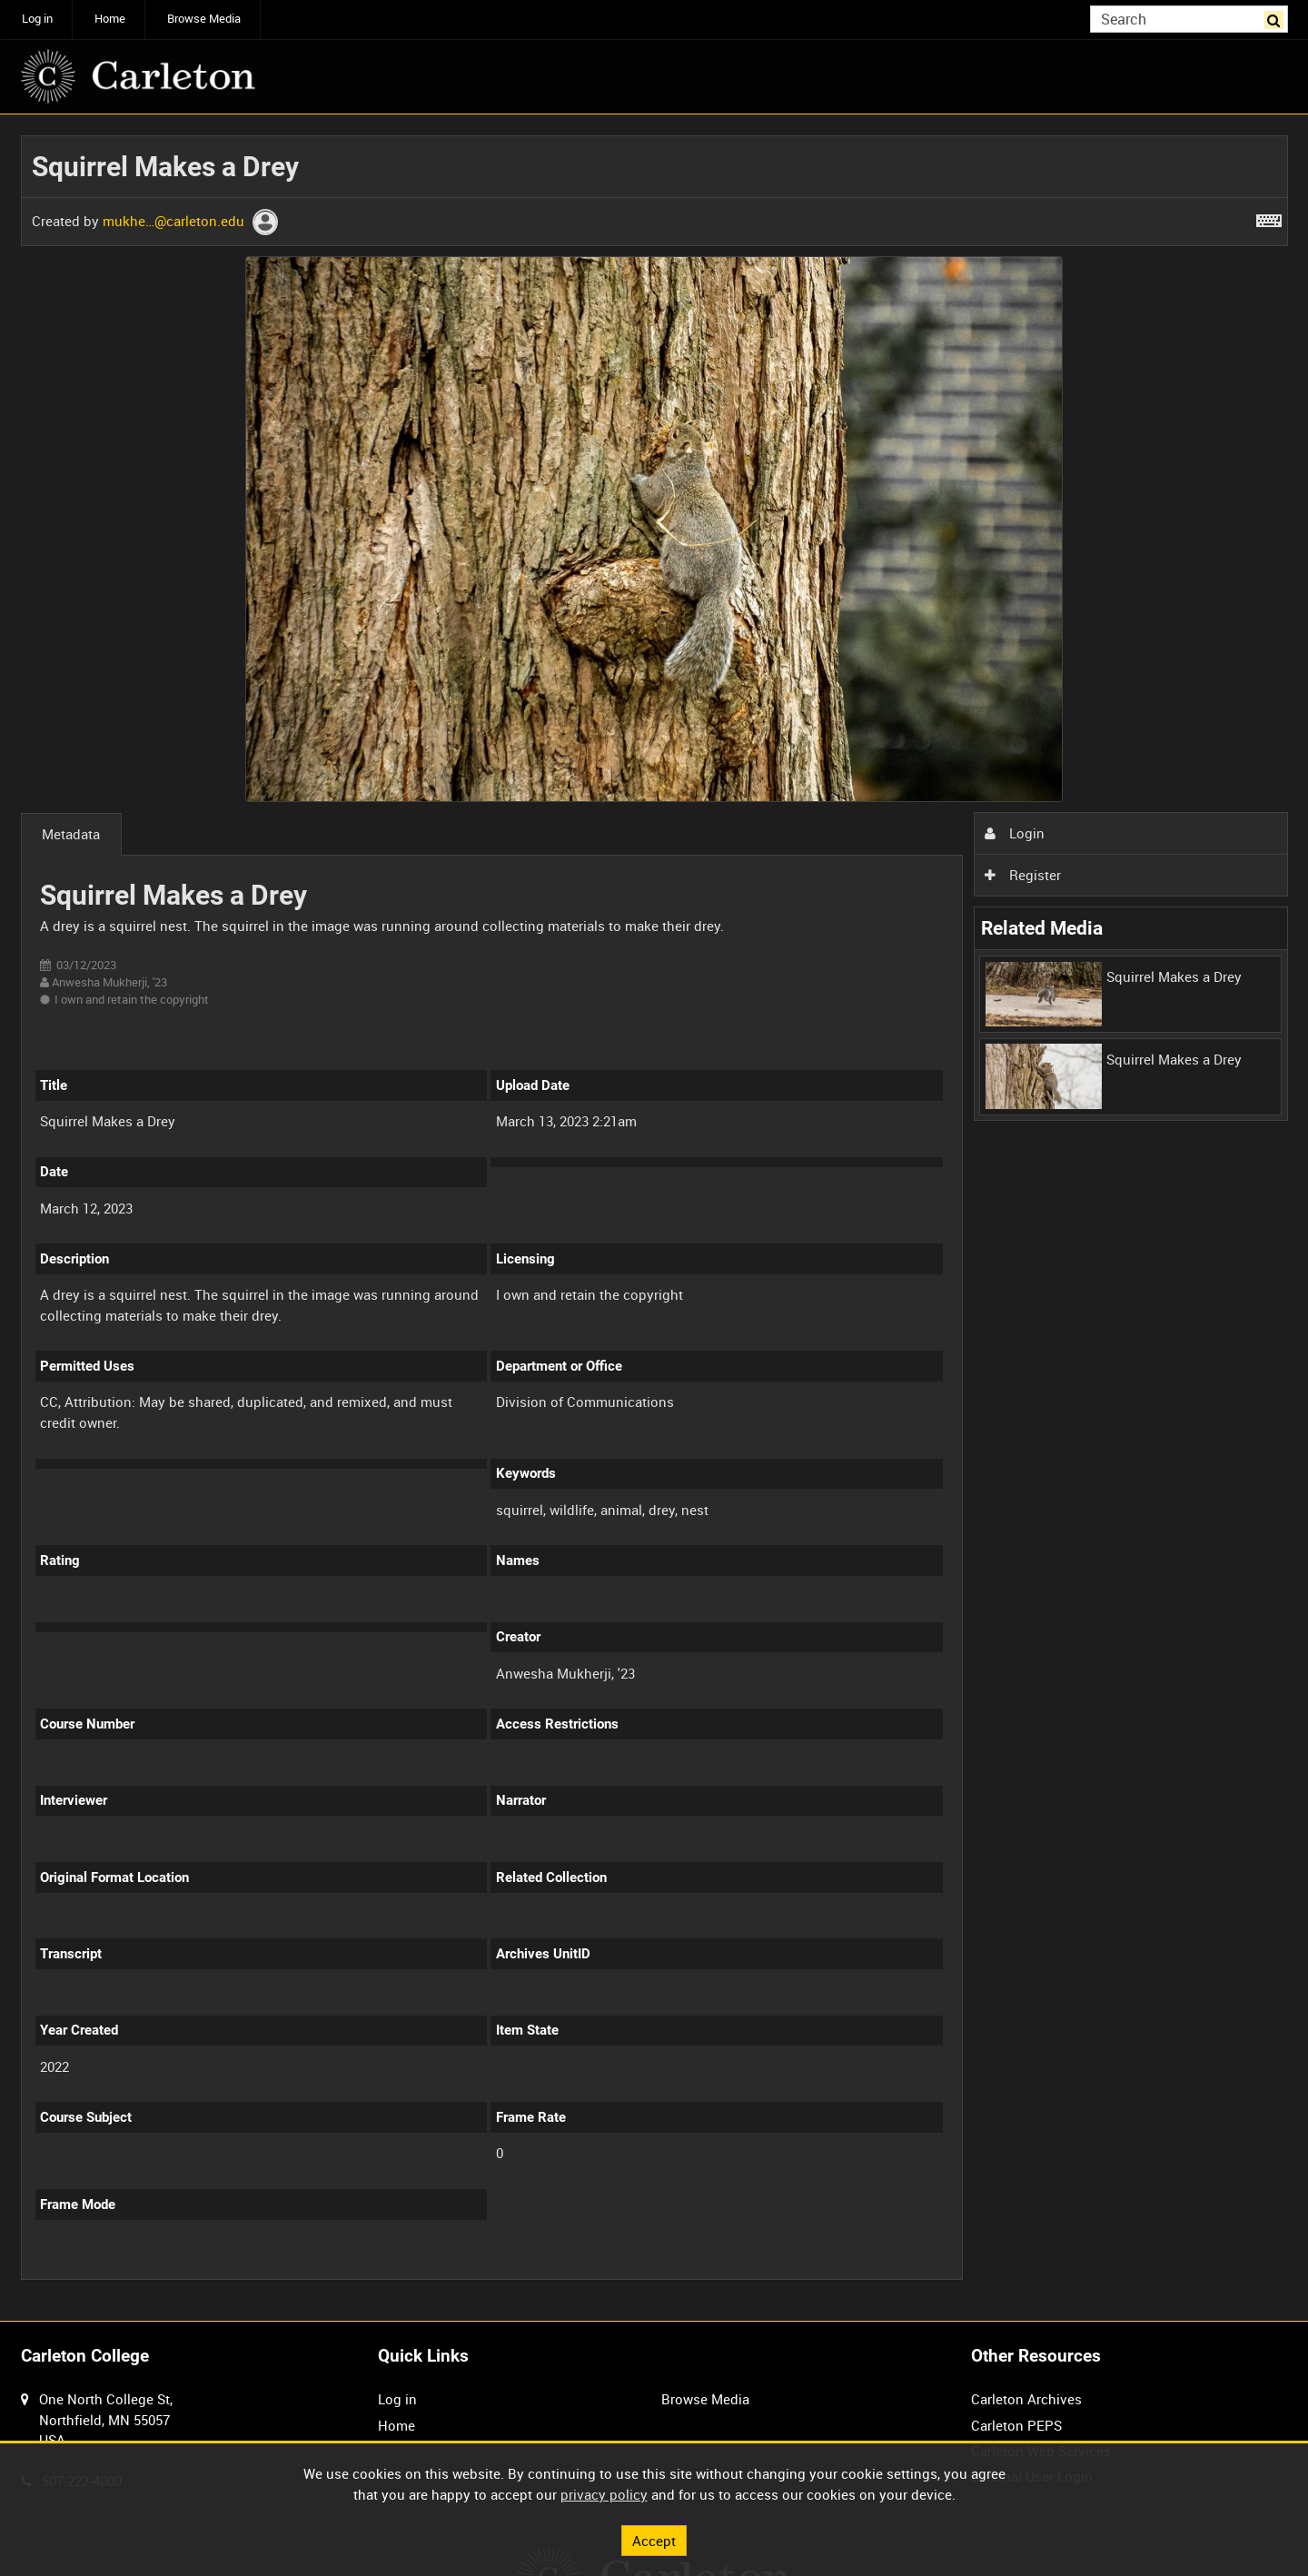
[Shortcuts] (1269, 217)
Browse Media (204, 18)
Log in (37, 18)
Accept (654, 2540)
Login (1015, 833)
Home (109, 18)
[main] (654, 1218)
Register (1023, 875)
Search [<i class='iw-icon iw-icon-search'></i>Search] (1277, 18)
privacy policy (604, 2494)
